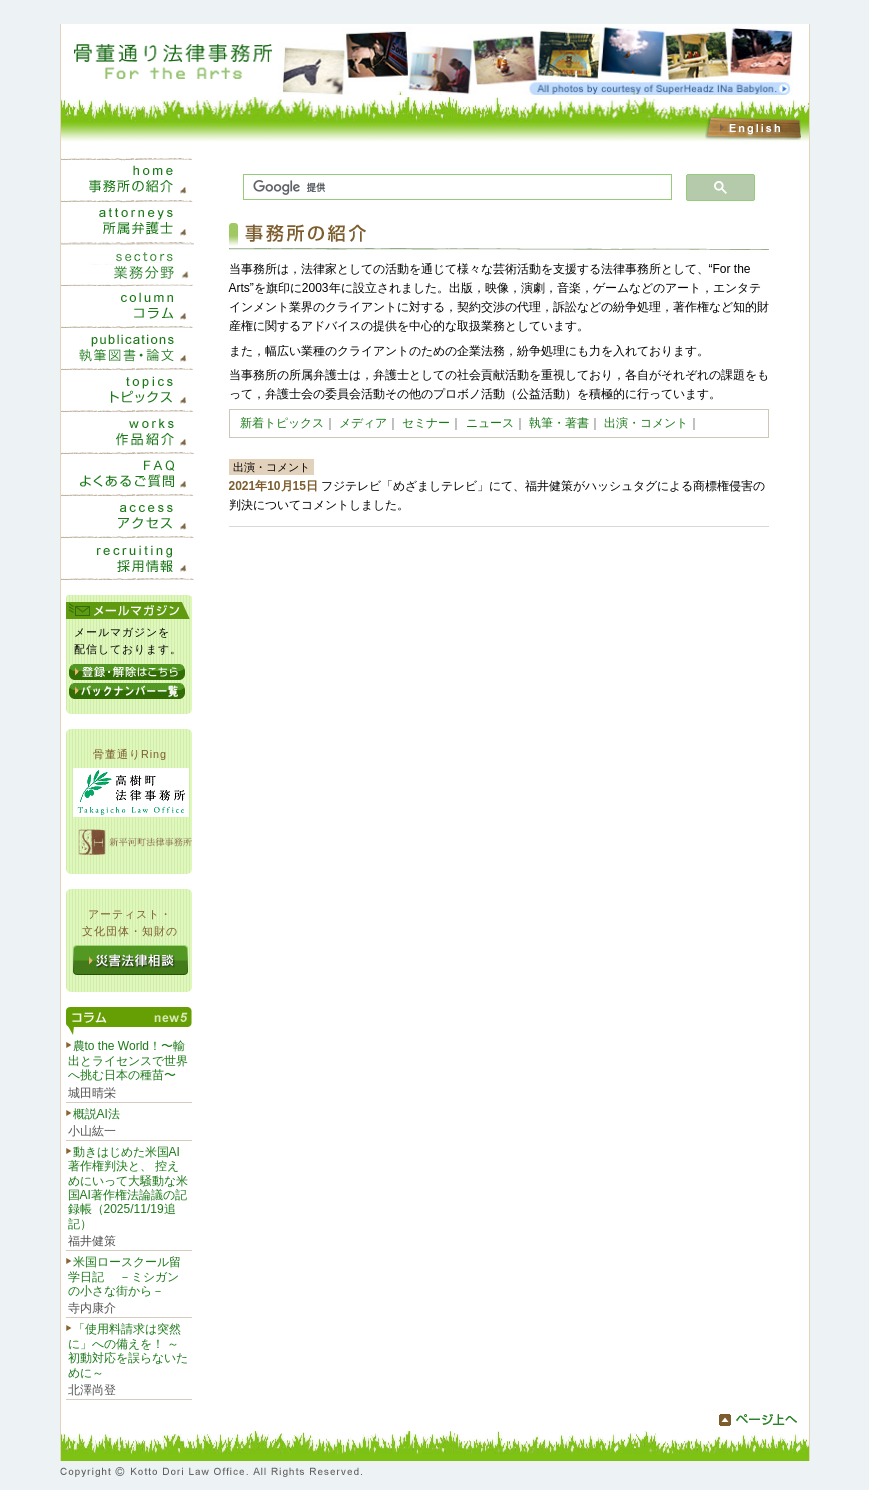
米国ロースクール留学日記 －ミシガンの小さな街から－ (124, 1276)
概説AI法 (96, 1114)
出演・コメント (646, 423)
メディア (363, 423)
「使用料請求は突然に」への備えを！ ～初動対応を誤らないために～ (128, 1350)
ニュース (490, 423)
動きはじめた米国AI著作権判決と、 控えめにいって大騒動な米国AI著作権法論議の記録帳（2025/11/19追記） (128, 1188)
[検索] (455, 187)
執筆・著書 (559, 423)
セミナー (426, 423)
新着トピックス (282, 423)
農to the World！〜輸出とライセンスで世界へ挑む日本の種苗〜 (128, 1060)
